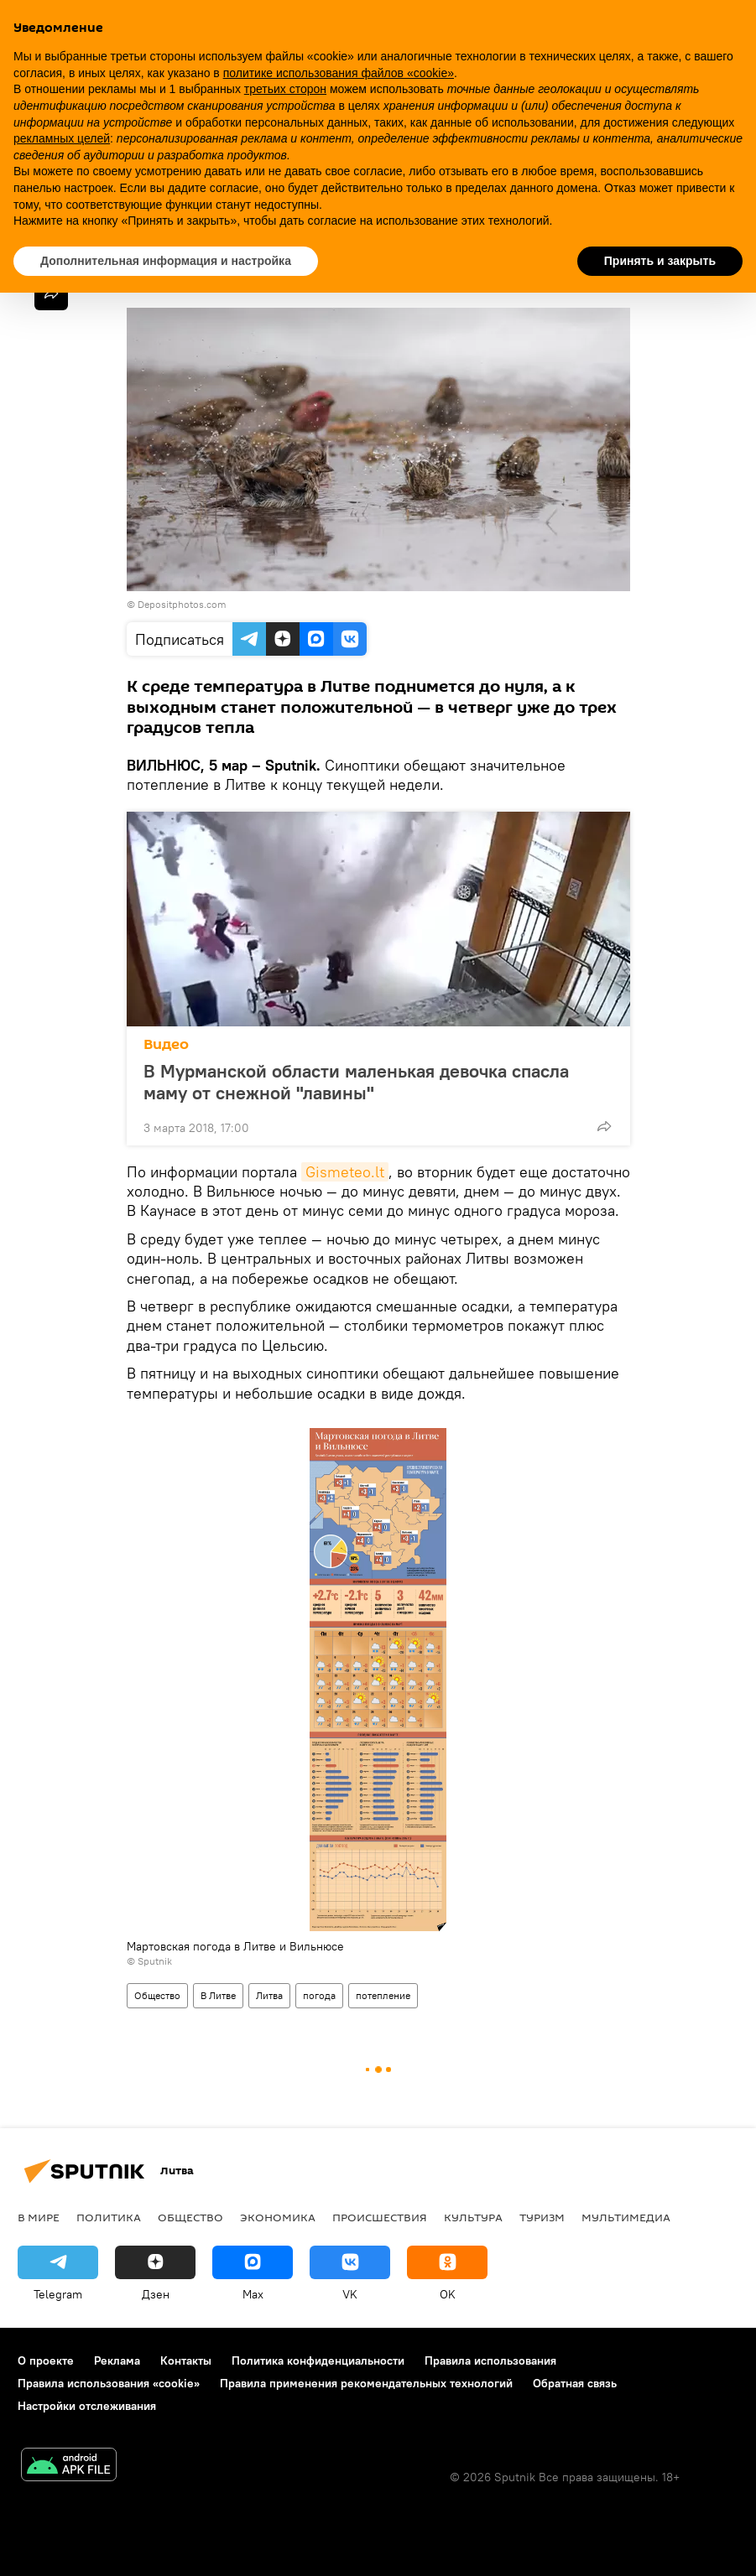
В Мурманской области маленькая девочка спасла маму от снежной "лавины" (356, 1082)
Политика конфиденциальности (318, 2360)
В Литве (218, 1995)
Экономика (277, 2217)
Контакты (185, 2360)
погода (319, 1995)
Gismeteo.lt (344, 1172)
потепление (383, 1995)
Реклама (117, 2360)
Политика (108, 2217)
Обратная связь (575, 2383)
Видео (166, 1044)
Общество (157, 1995)
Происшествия (379, 2217)
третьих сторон (285, 89)
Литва (269, 1995)
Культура (473, 2217)
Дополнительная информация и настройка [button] (165, 260)
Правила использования (490, 2360)
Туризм (542, 2217)
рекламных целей (61, 138)
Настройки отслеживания (87, 2405)
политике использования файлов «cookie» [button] (338, 73)
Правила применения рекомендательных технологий (366, 2383)
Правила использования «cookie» (109, 2383)
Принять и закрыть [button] (660, 260)
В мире (39, 2217)
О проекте (46, 2360)
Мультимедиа (625, 2217)
